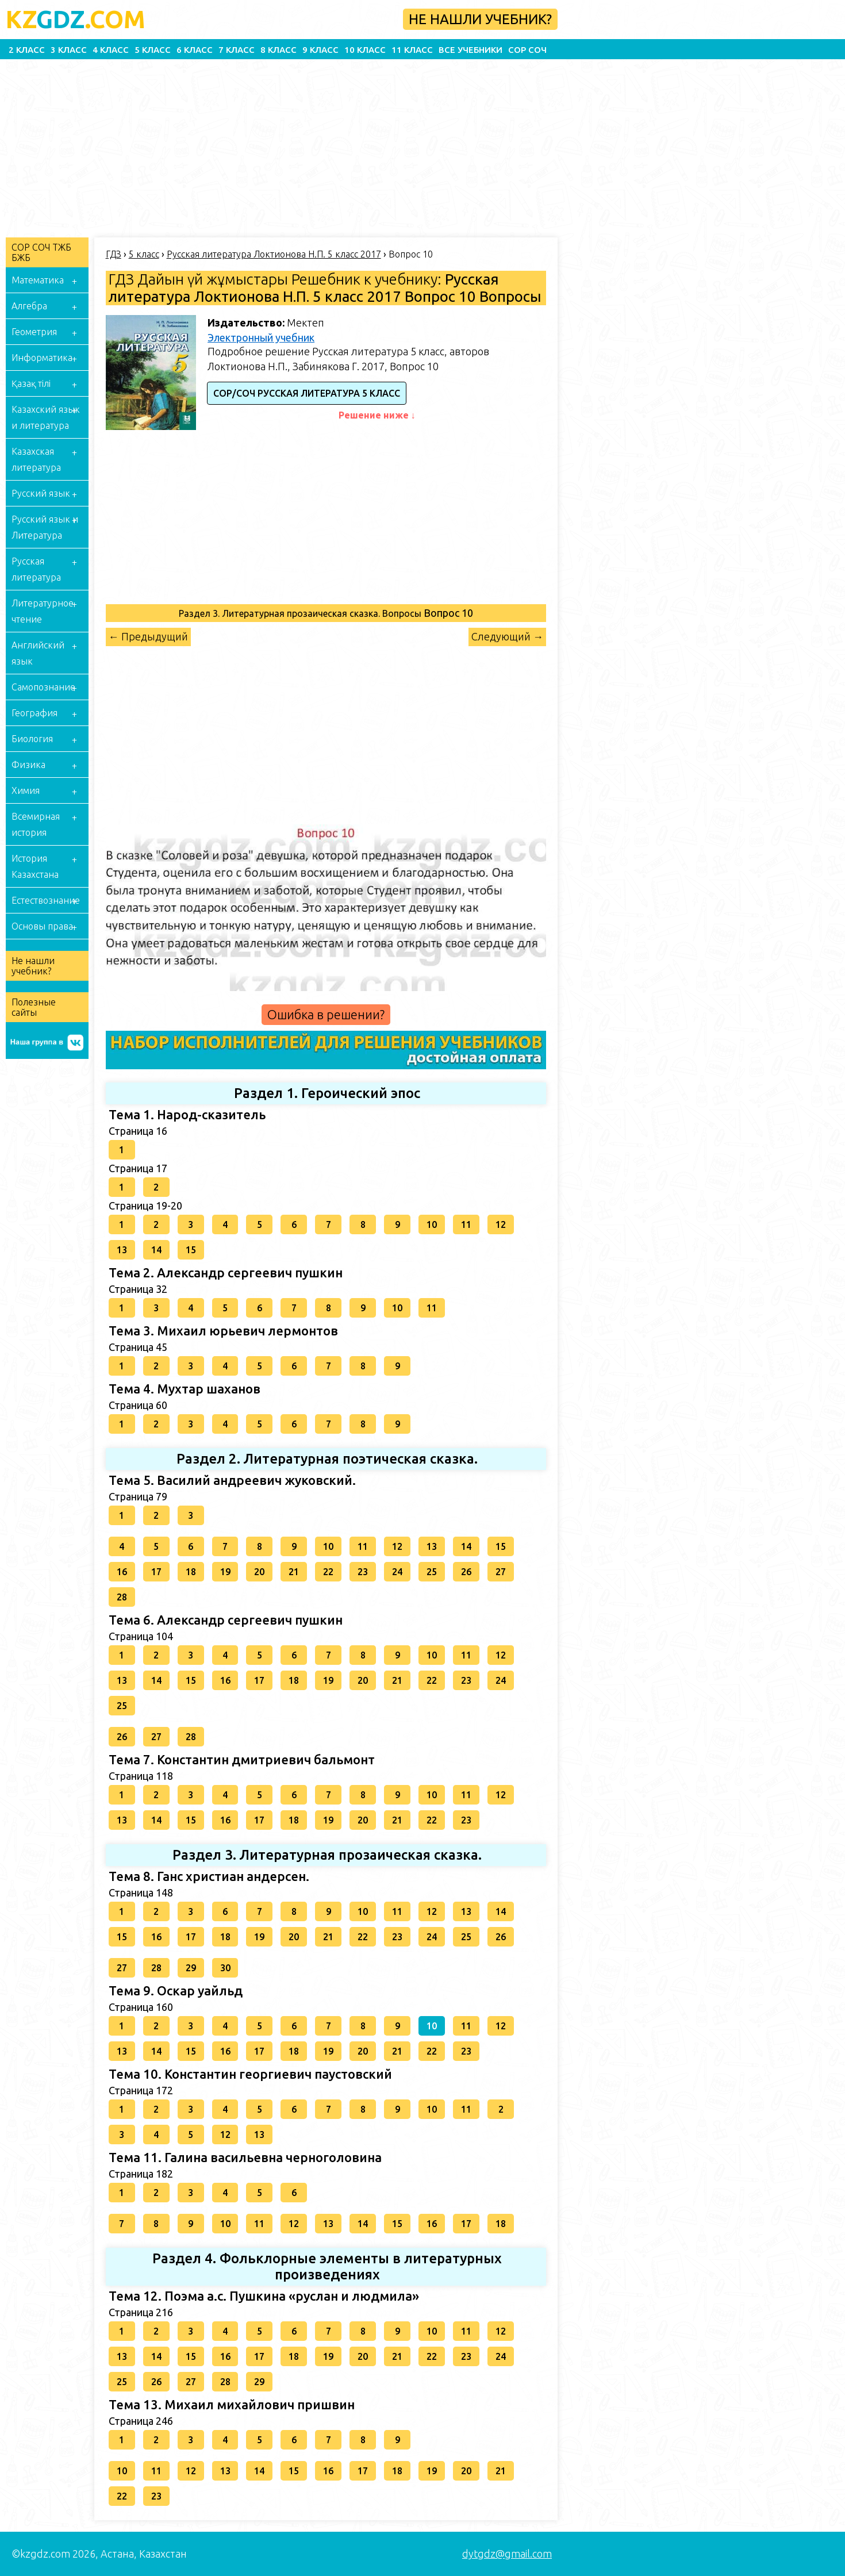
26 (466, 1572)
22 (328, 1572)
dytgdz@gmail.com (507, 2553)
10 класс (365, 50)
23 (363, 1572)
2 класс (27, 50)
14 (156, 1250)
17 (156, 1572)
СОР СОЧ (527, 50)
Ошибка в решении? (326, 1014)
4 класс (111, 50)
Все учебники (470, 50)
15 (191, 1250)
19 (225, 1572)
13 (122, 1250)
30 (225, 1968)
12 (501, 1224)
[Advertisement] (351, 145)
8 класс (278, 50)
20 (259, 1572)
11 (466, 1224)
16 (122, 1572)
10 (432, 1224)
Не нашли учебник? (480, 19)
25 (432, 1572)
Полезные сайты (33, 1007)
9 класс (320, 50)
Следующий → (507, 636)
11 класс (412, 50)
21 (294, 1572)
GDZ (75, 19)
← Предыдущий (148, 636)
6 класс (194, 50)
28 (122, 1597)
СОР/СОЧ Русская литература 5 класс (306, 393)
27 (501, 1572)
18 (191, 1572)
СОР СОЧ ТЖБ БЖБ (41, 252)
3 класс (69, 50)
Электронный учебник (261, 337)
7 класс (236, 50)
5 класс (153, 50)
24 (397, 1572)
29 (191, 1968)
